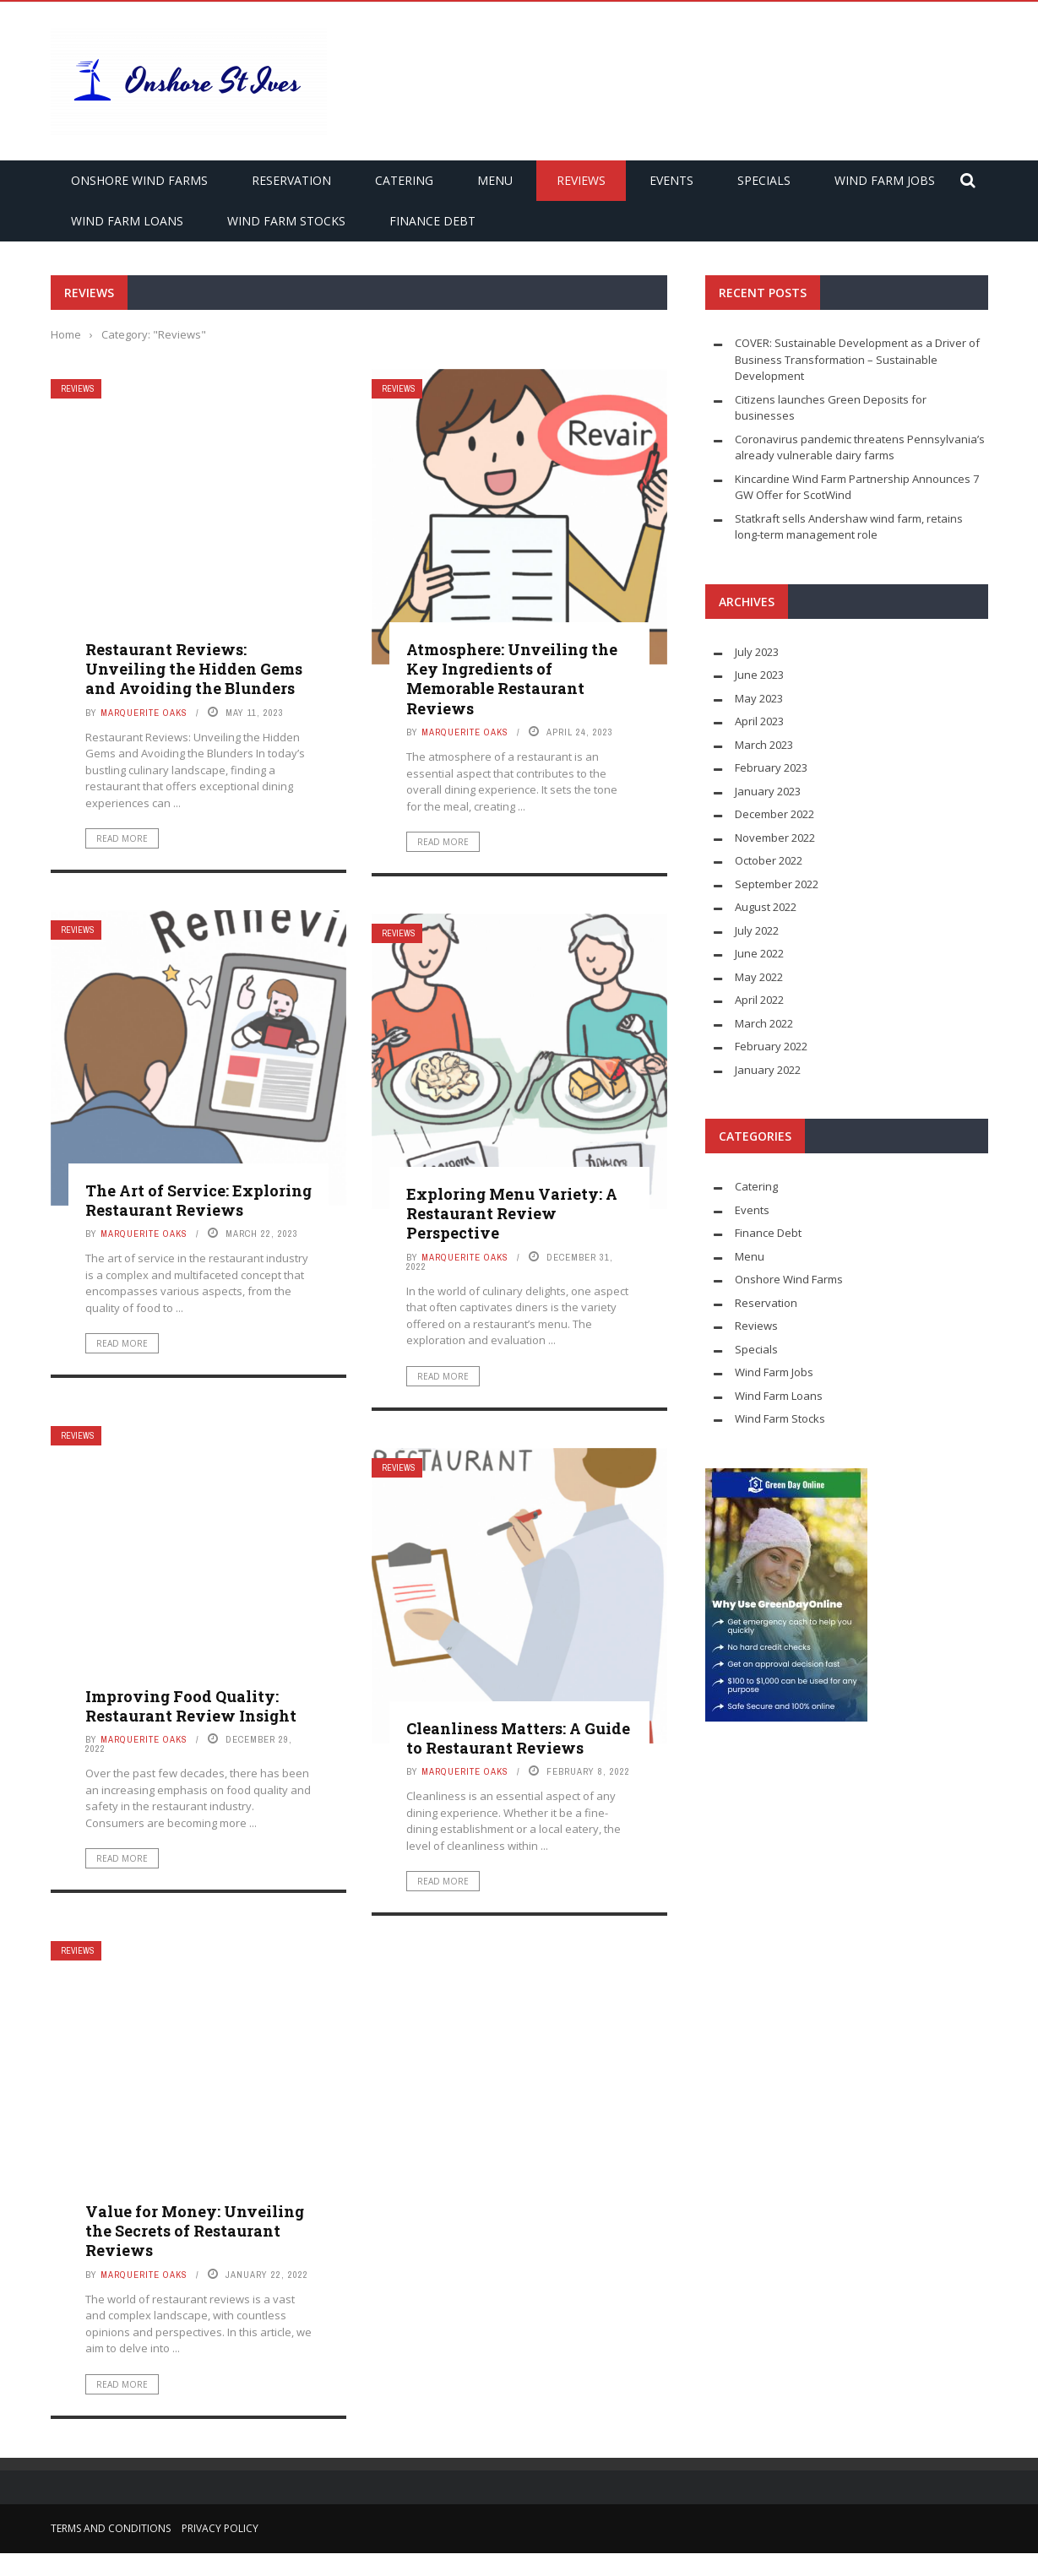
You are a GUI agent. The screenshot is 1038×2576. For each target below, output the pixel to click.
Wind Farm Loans (127, 221)
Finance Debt (432, 221)
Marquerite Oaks (144, 713)
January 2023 (768, 791)
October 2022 (768, 860)
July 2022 (757, 930)
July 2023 (757, 651)
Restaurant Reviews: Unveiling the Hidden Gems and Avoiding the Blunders (193, 669)
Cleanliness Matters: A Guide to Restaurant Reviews (518, 1738)
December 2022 (774, 814)
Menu (495, 180)
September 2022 (776, 884)
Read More (122, 838)
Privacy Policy (220, 2528)
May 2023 (759, 698)
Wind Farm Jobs (884, 180)
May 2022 (759, 976)
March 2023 (764, 744)
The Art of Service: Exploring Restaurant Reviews (198, 1200)
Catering (404, 180)
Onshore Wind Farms (139, 180)
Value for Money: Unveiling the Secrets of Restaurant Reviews (194, 2231)
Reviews (581, 180)
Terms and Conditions (111, 2528)
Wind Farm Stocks (286, 221)
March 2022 (764, 1023)
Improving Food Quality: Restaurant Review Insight (190, 1706)
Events (671, 180)
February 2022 (771, 1046)
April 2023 (759, 721)
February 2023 (771, 767)
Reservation (291, 180)
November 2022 (775, 837)
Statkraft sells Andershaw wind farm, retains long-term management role (849, 527)
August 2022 (765, 906)
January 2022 (768, 1069)
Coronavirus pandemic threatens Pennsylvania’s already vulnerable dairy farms (860, 447)
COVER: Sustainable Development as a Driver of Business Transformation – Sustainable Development (857, 359)
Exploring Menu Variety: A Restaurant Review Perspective (511, 1214)
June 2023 (759, 674)
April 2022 (759, 999)
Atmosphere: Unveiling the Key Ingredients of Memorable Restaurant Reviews (511, 679)
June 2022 (759, 953)
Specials (764, 180)
